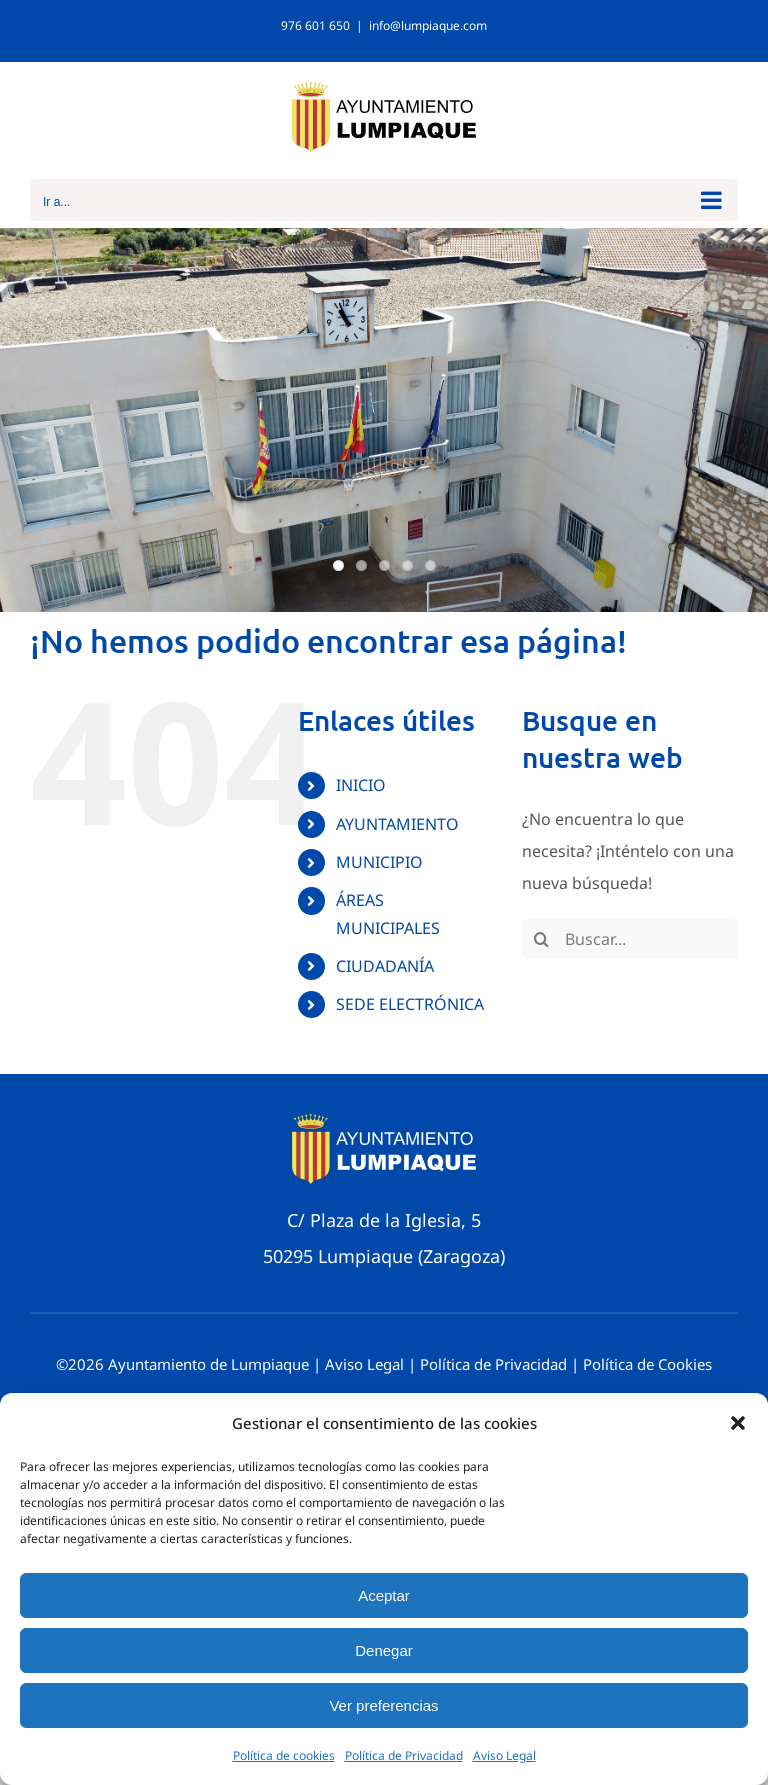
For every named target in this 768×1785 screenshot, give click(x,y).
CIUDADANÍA (385, 966)
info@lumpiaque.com (428, 25)
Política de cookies (284, 1755)
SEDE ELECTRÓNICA (410, 1004)
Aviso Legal (504, 1755)
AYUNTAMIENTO (397, 824)
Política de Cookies (647, 1364)
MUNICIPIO (379, 862)
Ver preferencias (383, 1705)
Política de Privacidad (404, 1755)
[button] (738, 1423)
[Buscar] (542, 939)
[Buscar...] (630, 939)
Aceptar (384, 1595)
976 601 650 (315, 25)
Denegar (384, 1650)
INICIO (361, 785)
